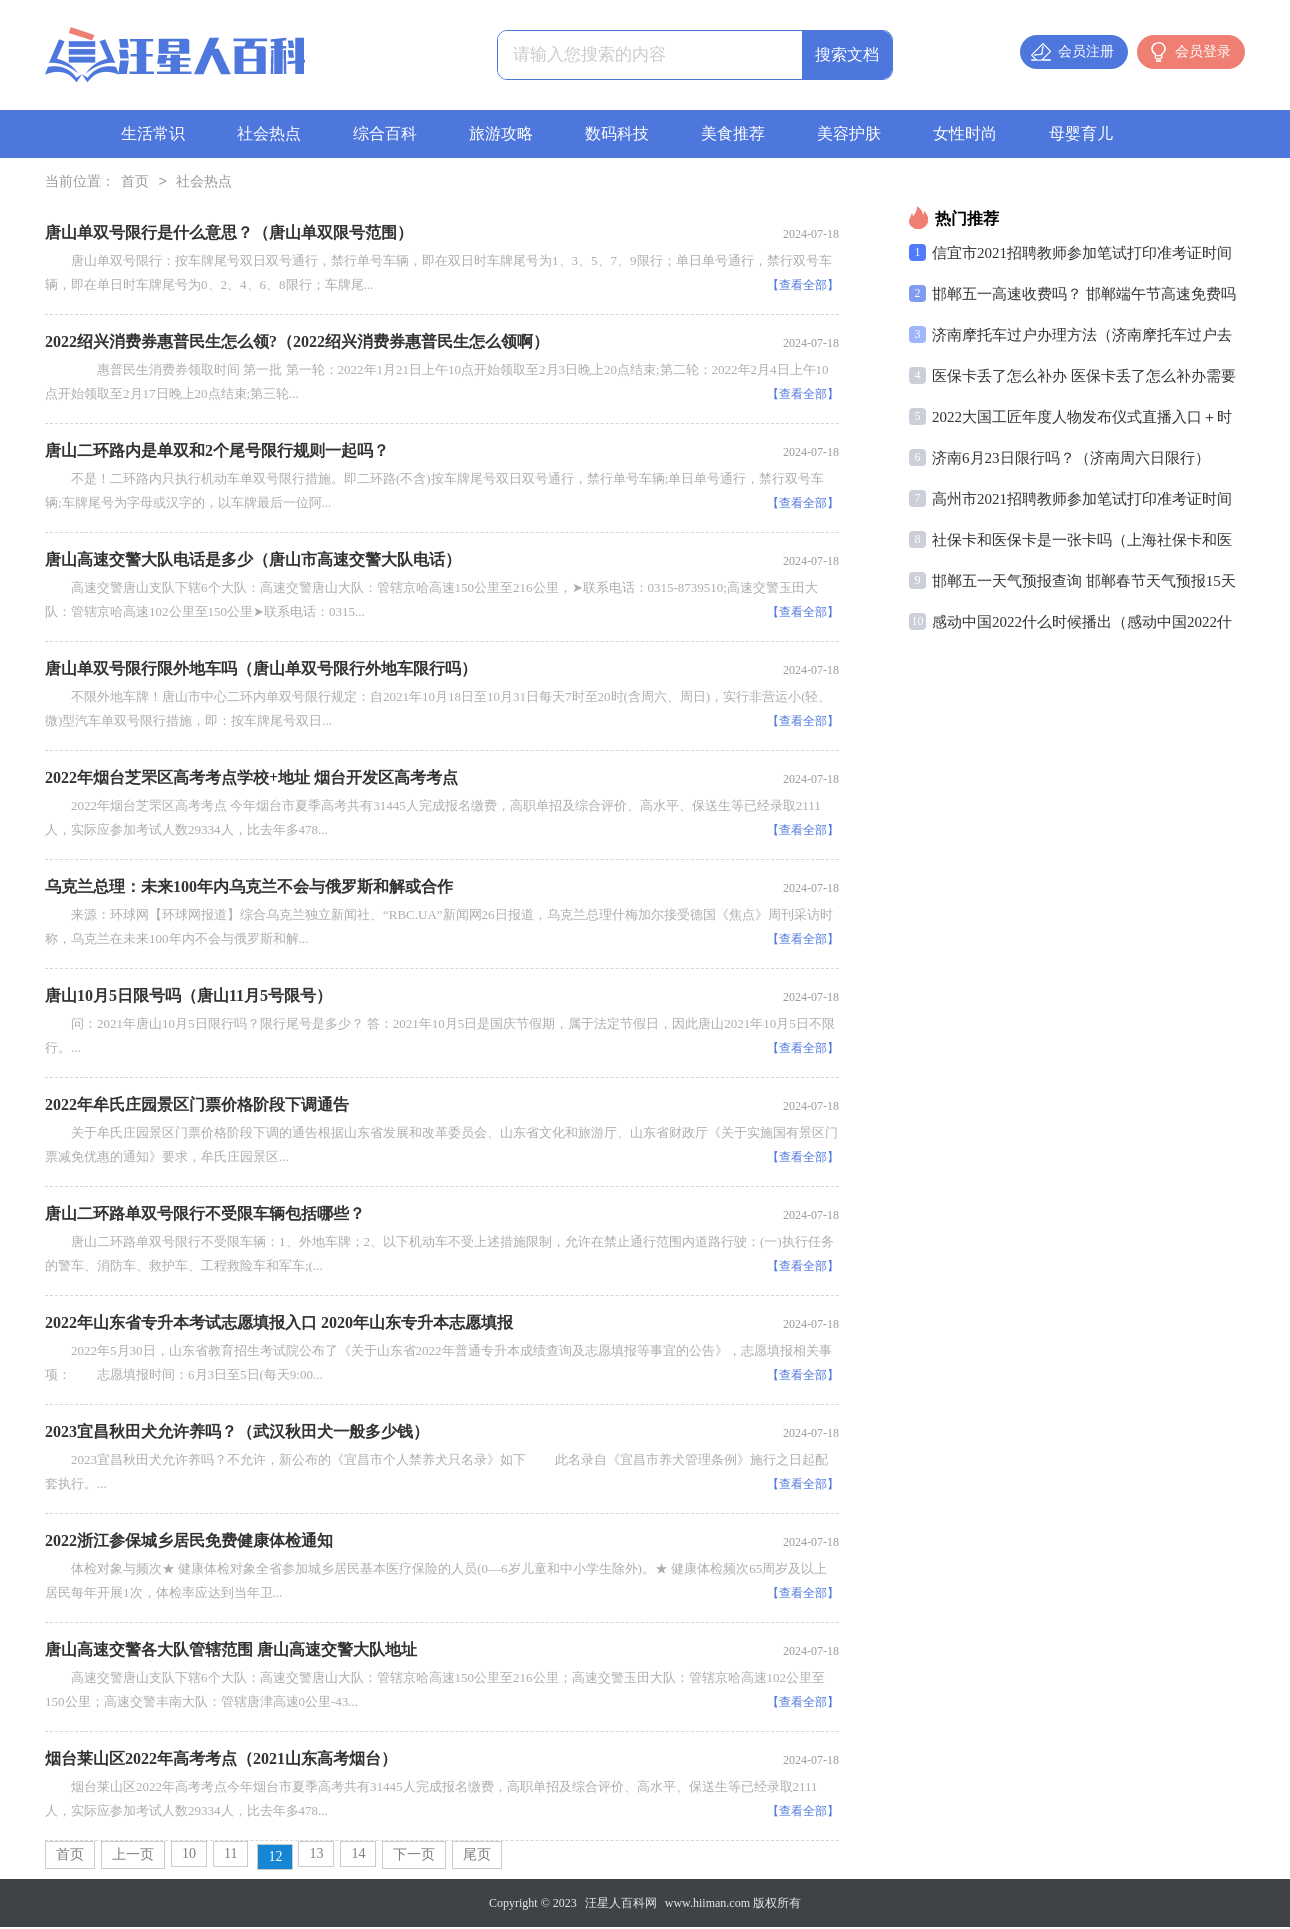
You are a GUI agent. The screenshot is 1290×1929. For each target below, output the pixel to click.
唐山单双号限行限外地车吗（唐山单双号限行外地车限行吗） (261, 670)
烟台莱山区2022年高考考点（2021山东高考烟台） (221, 1760)
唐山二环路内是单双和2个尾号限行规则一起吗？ (217, 452)
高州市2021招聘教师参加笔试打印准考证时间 (1082, 501)
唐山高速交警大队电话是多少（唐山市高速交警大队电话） (253, 561)
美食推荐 (733, 133)
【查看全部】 (803, 287)
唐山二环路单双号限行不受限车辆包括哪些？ (205, 1215)
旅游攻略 (501, 133)
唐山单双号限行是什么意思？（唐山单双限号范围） (229, 234)
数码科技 (617, 133)
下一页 (414, 1856)
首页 (135, 183)
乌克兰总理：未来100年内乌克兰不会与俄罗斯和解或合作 (249, 888)
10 (189, 1855)
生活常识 (153, 133)
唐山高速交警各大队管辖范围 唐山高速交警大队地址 (231, 1651)
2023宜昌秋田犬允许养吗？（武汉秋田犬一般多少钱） (237, 1433)
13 (316, 1855)
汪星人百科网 (621, 1905)
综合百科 (385, 133)
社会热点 (269, 133)
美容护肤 (849, 133)
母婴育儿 (1081, 133)
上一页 (133, 1856)
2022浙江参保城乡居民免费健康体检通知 (189, 1542)
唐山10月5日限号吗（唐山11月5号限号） (188, 997)
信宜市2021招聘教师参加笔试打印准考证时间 (1082, 255)
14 (358, 1855)
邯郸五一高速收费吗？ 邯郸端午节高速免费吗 (1084, 296)
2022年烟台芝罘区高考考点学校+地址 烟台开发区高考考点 (251, 779)
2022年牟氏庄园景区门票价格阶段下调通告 (197, 1106)
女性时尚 (965, 133)
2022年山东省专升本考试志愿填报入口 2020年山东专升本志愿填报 (279, 1324)
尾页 (477, 1856)
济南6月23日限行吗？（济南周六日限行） (1071, 460)
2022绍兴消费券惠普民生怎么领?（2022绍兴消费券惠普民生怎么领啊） (297, 343)
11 (230, 1855)
